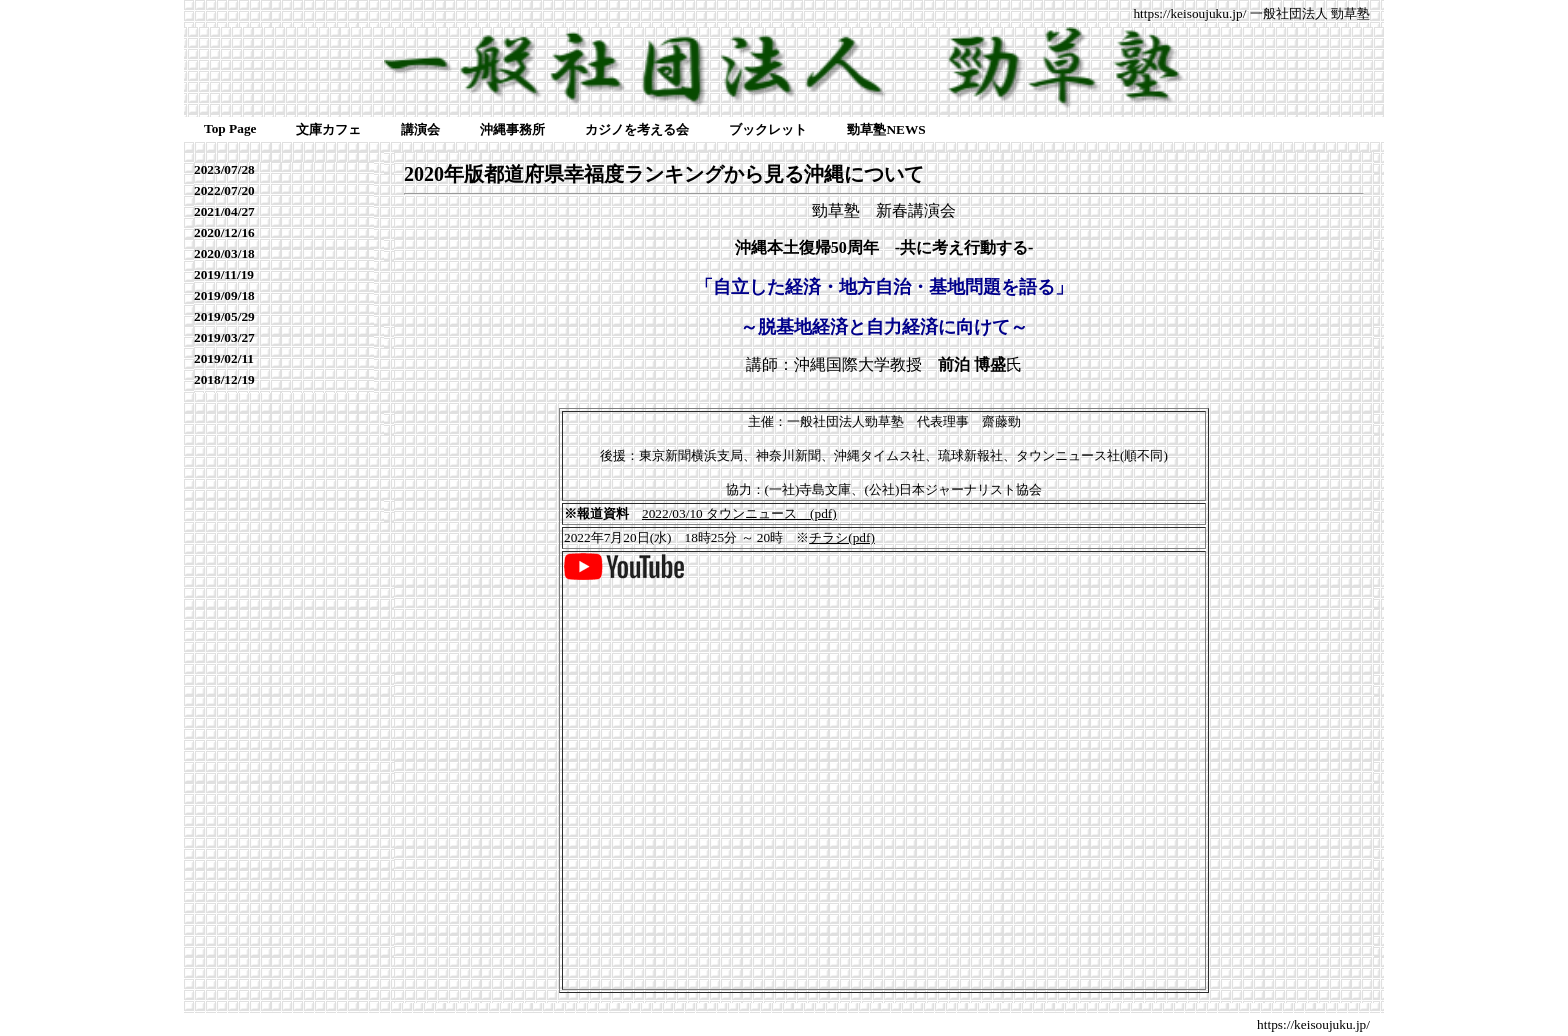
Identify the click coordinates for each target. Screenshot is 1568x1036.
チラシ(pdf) (842, 537)
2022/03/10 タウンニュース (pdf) (739, 513)
